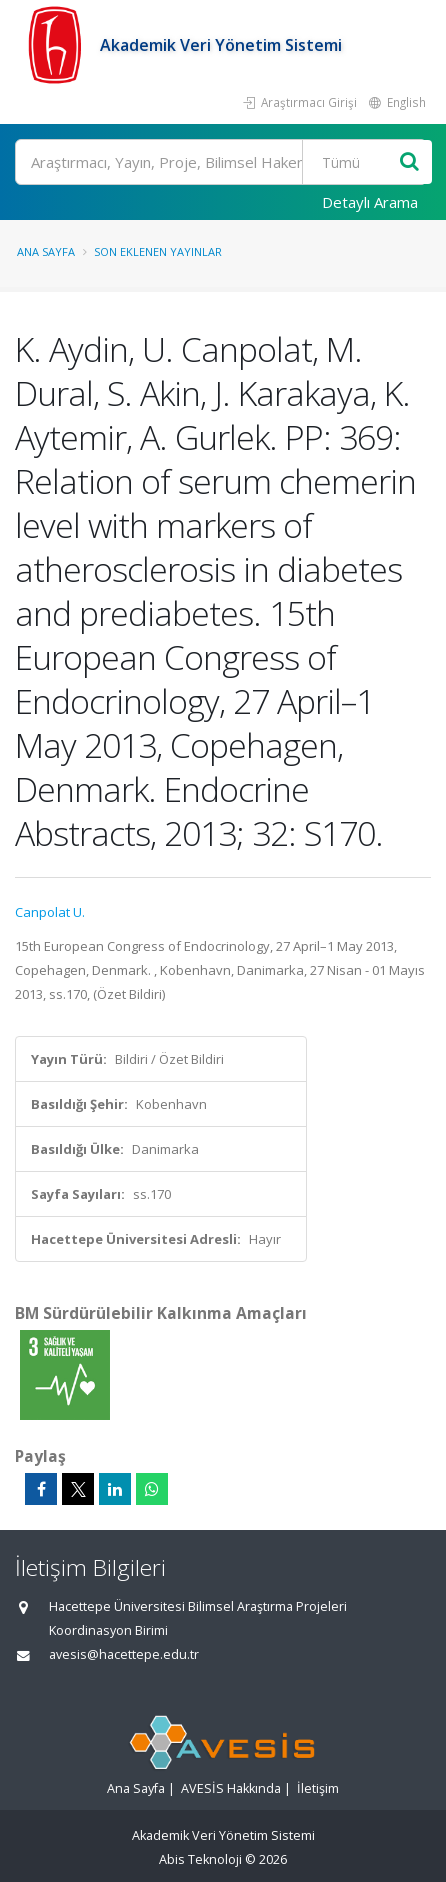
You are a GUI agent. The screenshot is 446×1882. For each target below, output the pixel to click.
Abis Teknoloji (200, 1859)
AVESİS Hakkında (231, 1788)
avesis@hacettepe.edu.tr (124, 1654)
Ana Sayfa (46, 251)
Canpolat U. (50, 912)
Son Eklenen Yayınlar (158, 251)
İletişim (318, 1788)
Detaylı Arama (370, 202)
